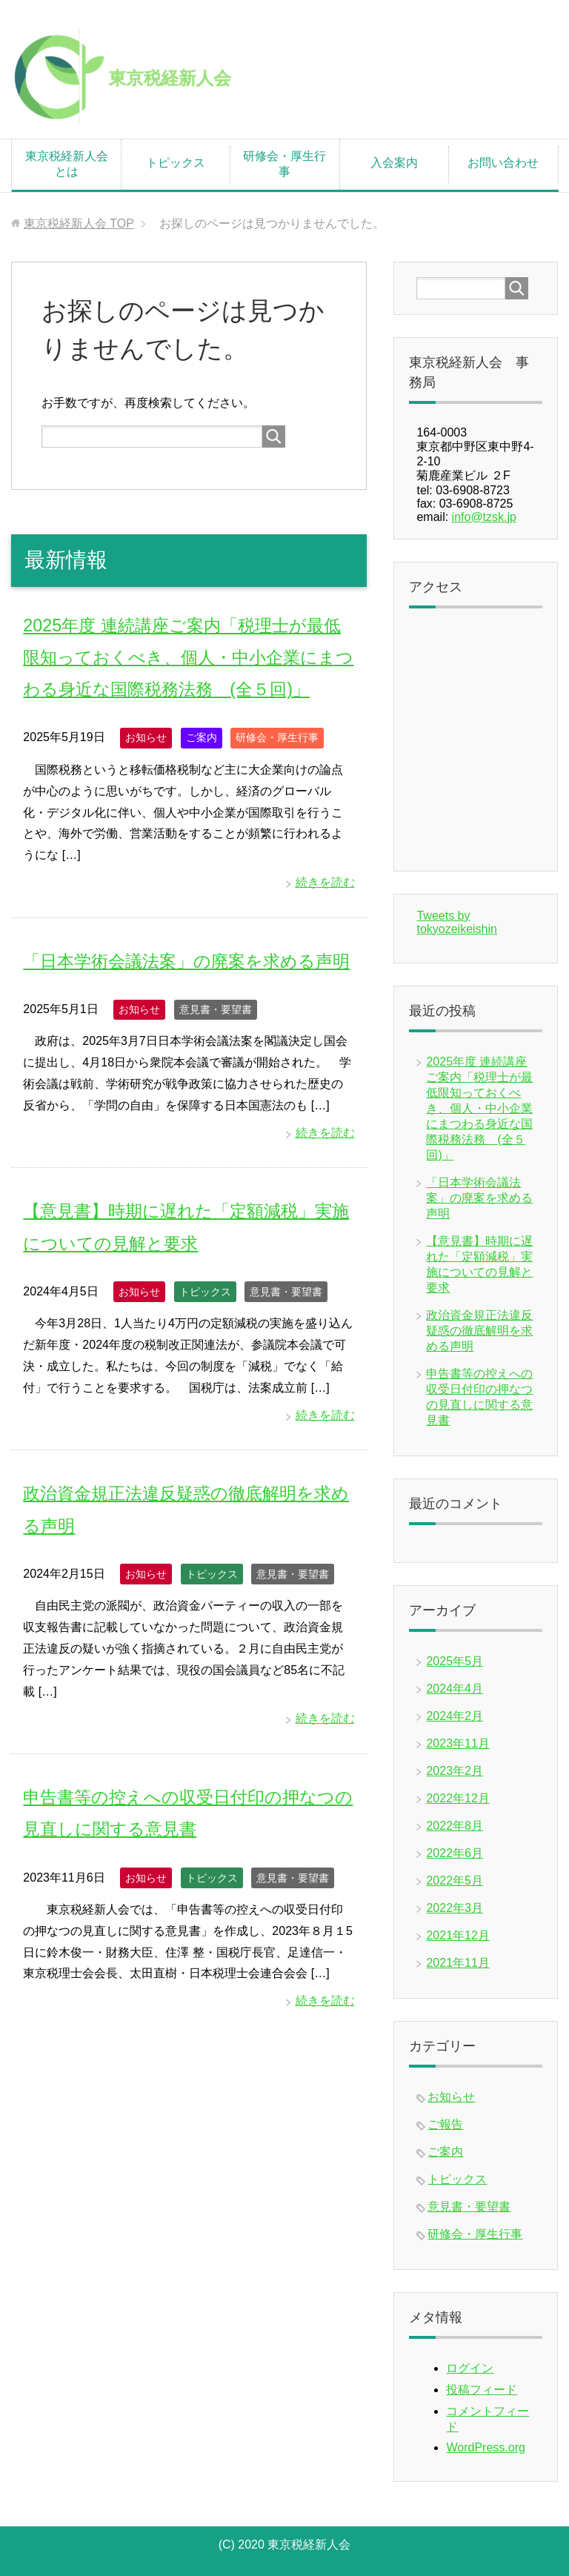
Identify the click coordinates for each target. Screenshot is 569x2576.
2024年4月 (454, 1688)
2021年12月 (457, 1935)
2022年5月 (454, 1880)
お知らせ (146, 737)
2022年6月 (454, 1853)
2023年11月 (457, 1743)
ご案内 (201, 737)
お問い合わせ (503, 162)
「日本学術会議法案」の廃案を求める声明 (479, 1198)
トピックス (175, 162)
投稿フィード (481, 2389)
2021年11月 (457, 1962)
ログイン (469, 2368)
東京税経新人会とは (66, 164)
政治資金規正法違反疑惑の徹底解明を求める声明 (479, 1330)
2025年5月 (454, 1661)
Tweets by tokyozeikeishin (456, 922)
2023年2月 (454, 1771)
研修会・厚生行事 (284, 164)
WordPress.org (485, 2447)
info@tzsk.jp (484, 517)
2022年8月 (454, 1825)
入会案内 (394, 162)
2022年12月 (457, 1798)
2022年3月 (454, 1908)
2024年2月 (454, 1716)
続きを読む (325, 882)
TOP (79, 223)
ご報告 (445, 2124)
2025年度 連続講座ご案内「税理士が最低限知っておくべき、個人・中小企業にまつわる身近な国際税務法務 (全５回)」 (188, 657)
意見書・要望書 (215, 1041)
